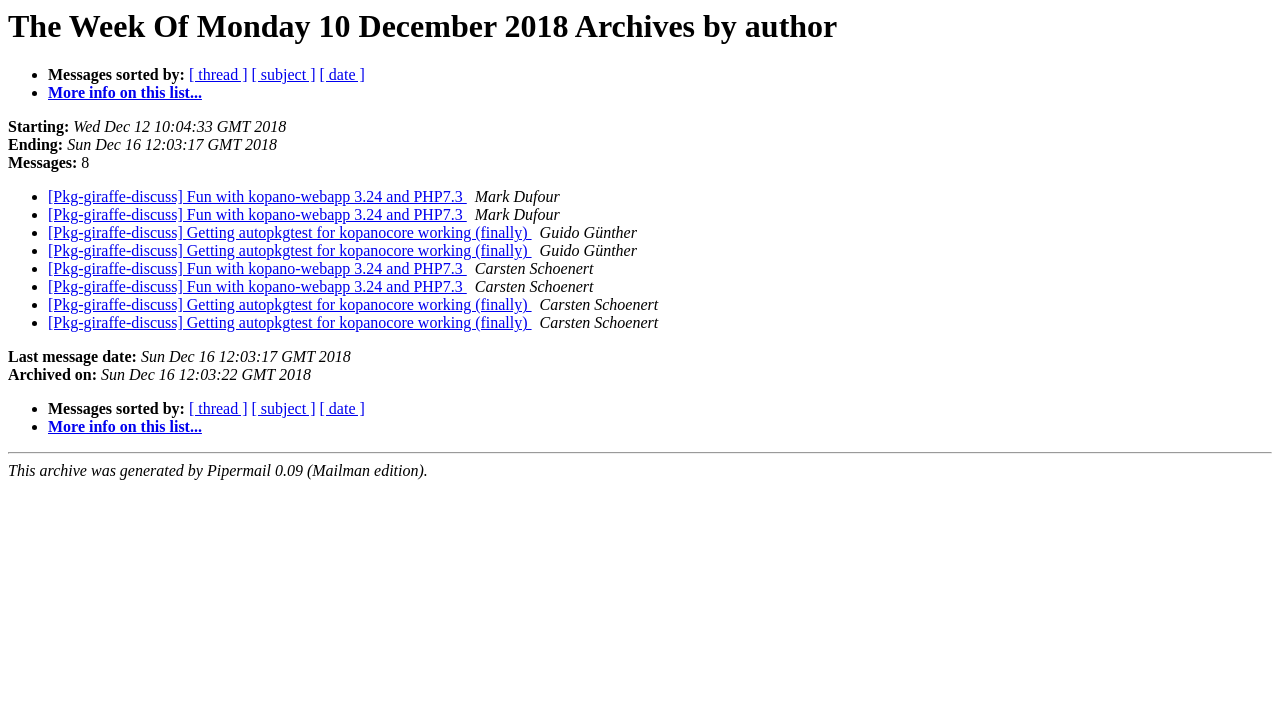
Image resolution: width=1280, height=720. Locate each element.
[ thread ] (218, 74)
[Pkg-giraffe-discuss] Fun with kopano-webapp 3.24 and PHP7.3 (257, 196)
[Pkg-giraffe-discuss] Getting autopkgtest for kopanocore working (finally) (290, 232)
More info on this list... (125, 92)
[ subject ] (284, 74)
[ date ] (342, 74)
